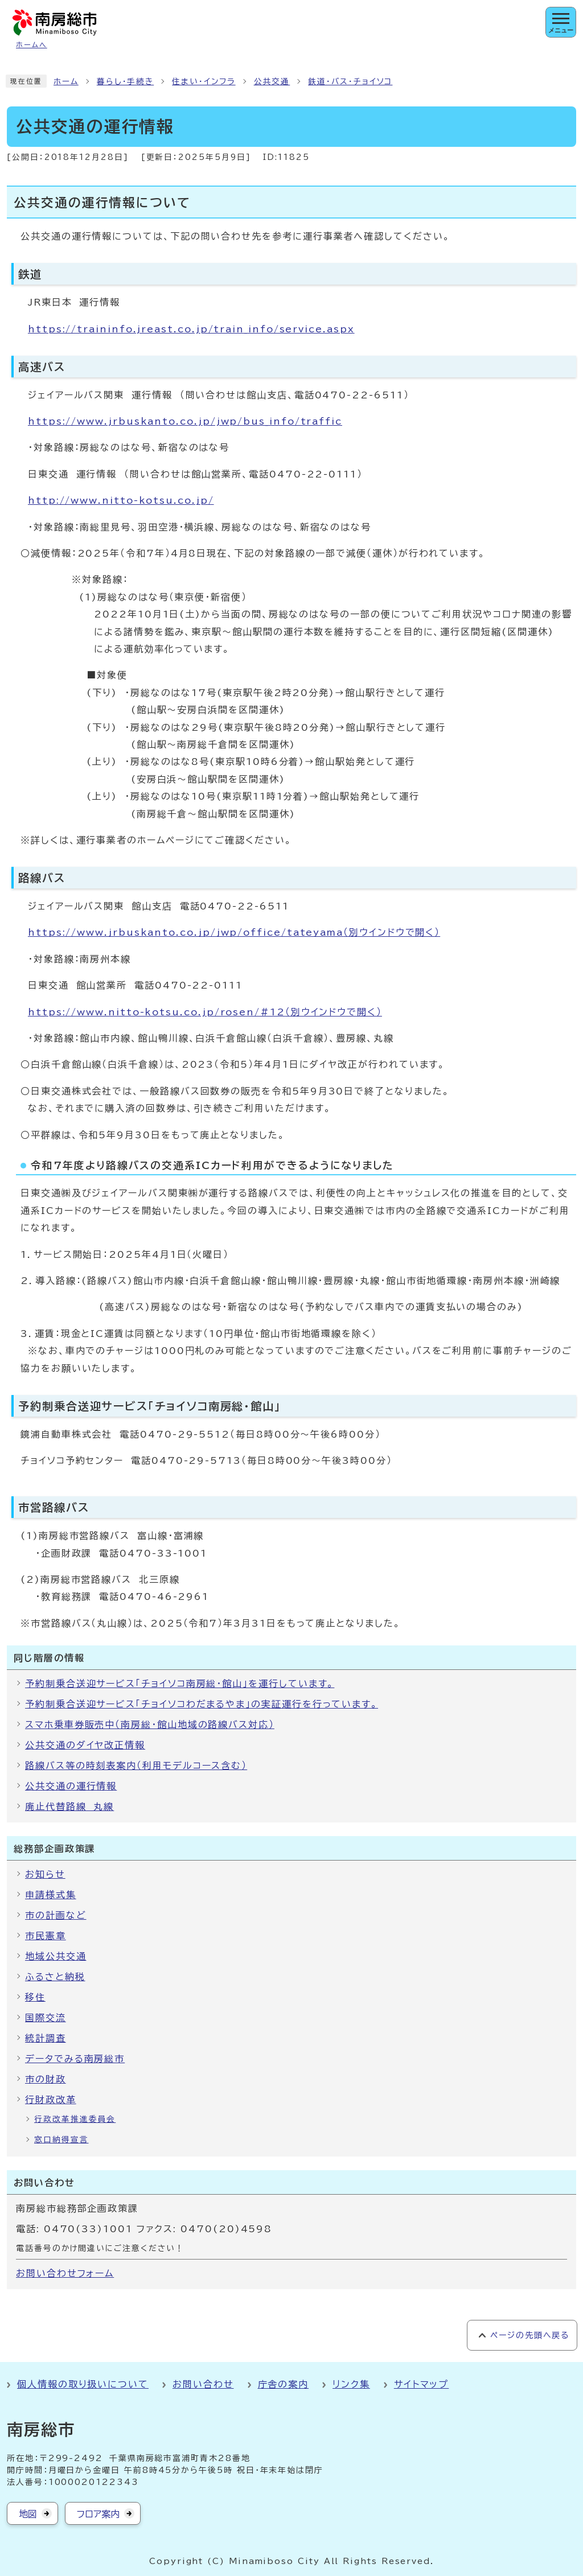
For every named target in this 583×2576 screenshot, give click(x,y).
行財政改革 (50, 2099)
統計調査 (45, 2038)
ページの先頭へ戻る (529, 2335)
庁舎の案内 (283, 2384)
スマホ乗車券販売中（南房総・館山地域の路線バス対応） (149, 1724)
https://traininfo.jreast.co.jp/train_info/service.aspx (191, 329)
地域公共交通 (56, 1956)
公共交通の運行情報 (71, 1786)
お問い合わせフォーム (65, 2273)
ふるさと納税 (55, 1976)
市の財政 (45, 2079)
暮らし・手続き (125, 81)
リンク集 (351, 2384)
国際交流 (45, 2017)
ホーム (66, 81)
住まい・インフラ (203, 81)
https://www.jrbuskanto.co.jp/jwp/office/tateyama (234, 932)
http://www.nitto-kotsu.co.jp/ (121, 500)
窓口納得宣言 (61, 2139)
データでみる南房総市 (75, 2058)
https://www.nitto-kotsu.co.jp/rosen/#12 (205, 1012)
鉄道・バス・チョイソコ (350, 81)
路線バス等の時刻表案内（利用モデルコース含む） (136, 1765)
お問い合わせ (203, 2384)
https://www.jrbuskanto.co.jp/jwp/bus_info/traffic (185, 421)
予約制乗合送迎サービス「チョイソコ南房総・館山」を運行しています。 (179, 1683)
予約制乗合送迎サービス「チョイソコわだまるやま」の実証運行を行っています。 (201, 1704)
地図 (28, 2514)
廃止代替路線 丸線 (69, 1806)
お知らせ (45, 1874)
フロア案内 (98, 2514)
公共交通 (272, 81)
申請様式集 (50, 1894)
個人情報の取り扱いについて (83, 2384)
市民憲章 (45, 1935)
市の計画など (56, 1915)
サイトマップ (421, 2384)
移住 (35, 1997)
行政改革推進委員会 (75, 2119)
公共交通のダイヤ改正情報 (85, 1745)
